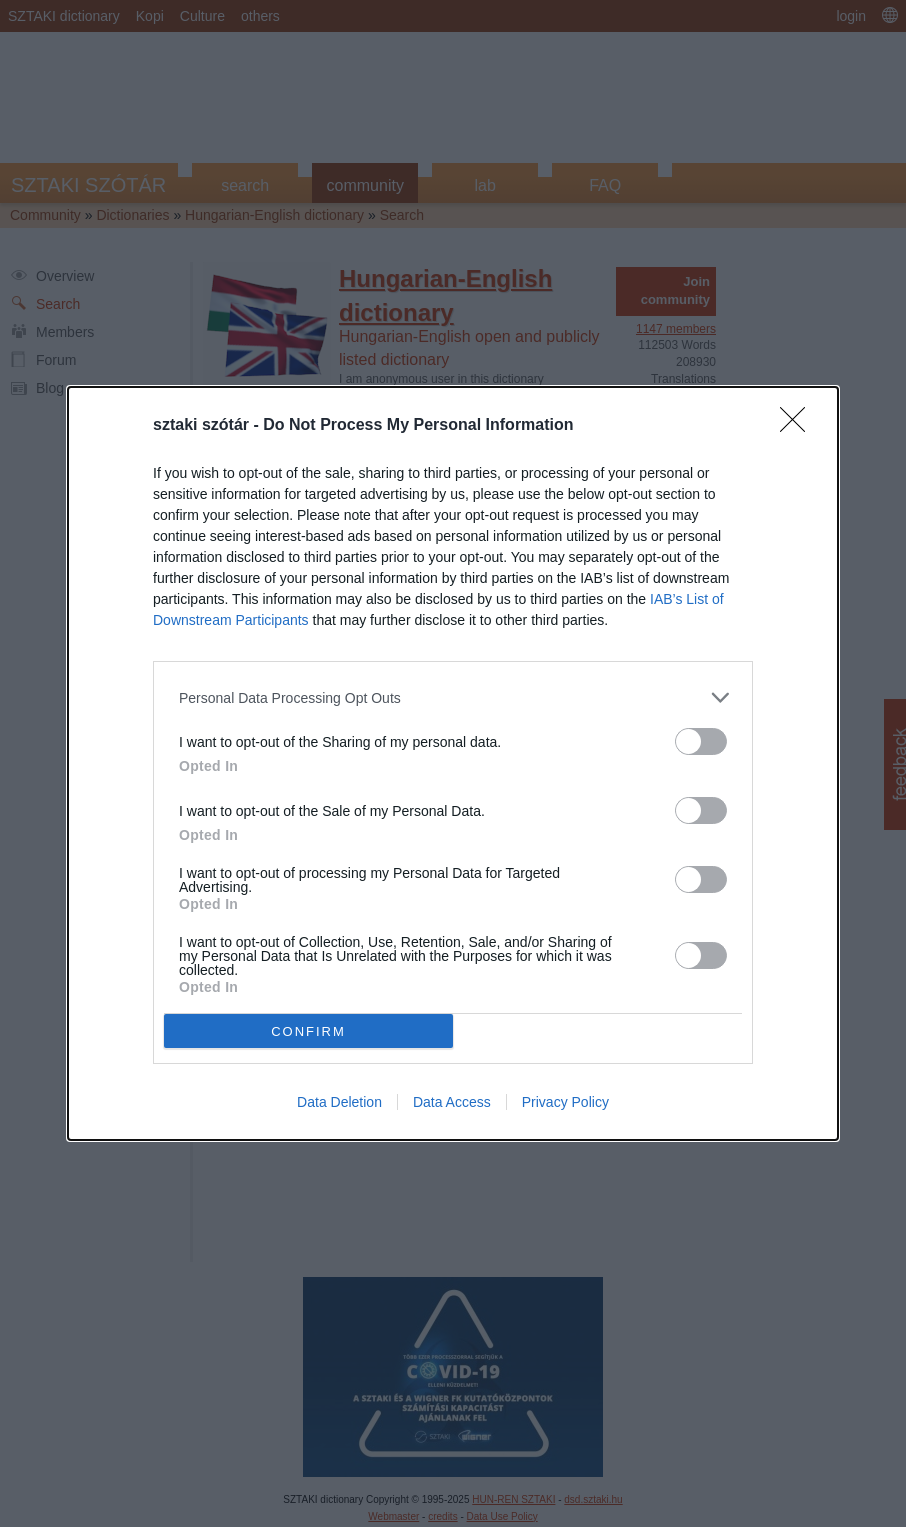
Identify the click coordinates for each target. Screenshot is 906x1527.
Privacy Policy (565, 1102)
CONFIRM (308, 1030)
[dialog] (453, 763)
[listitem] (453, 697)
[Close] (799, 426)
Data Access (452, 1102)
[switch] (701, 741)
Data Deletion (339, 1102)
